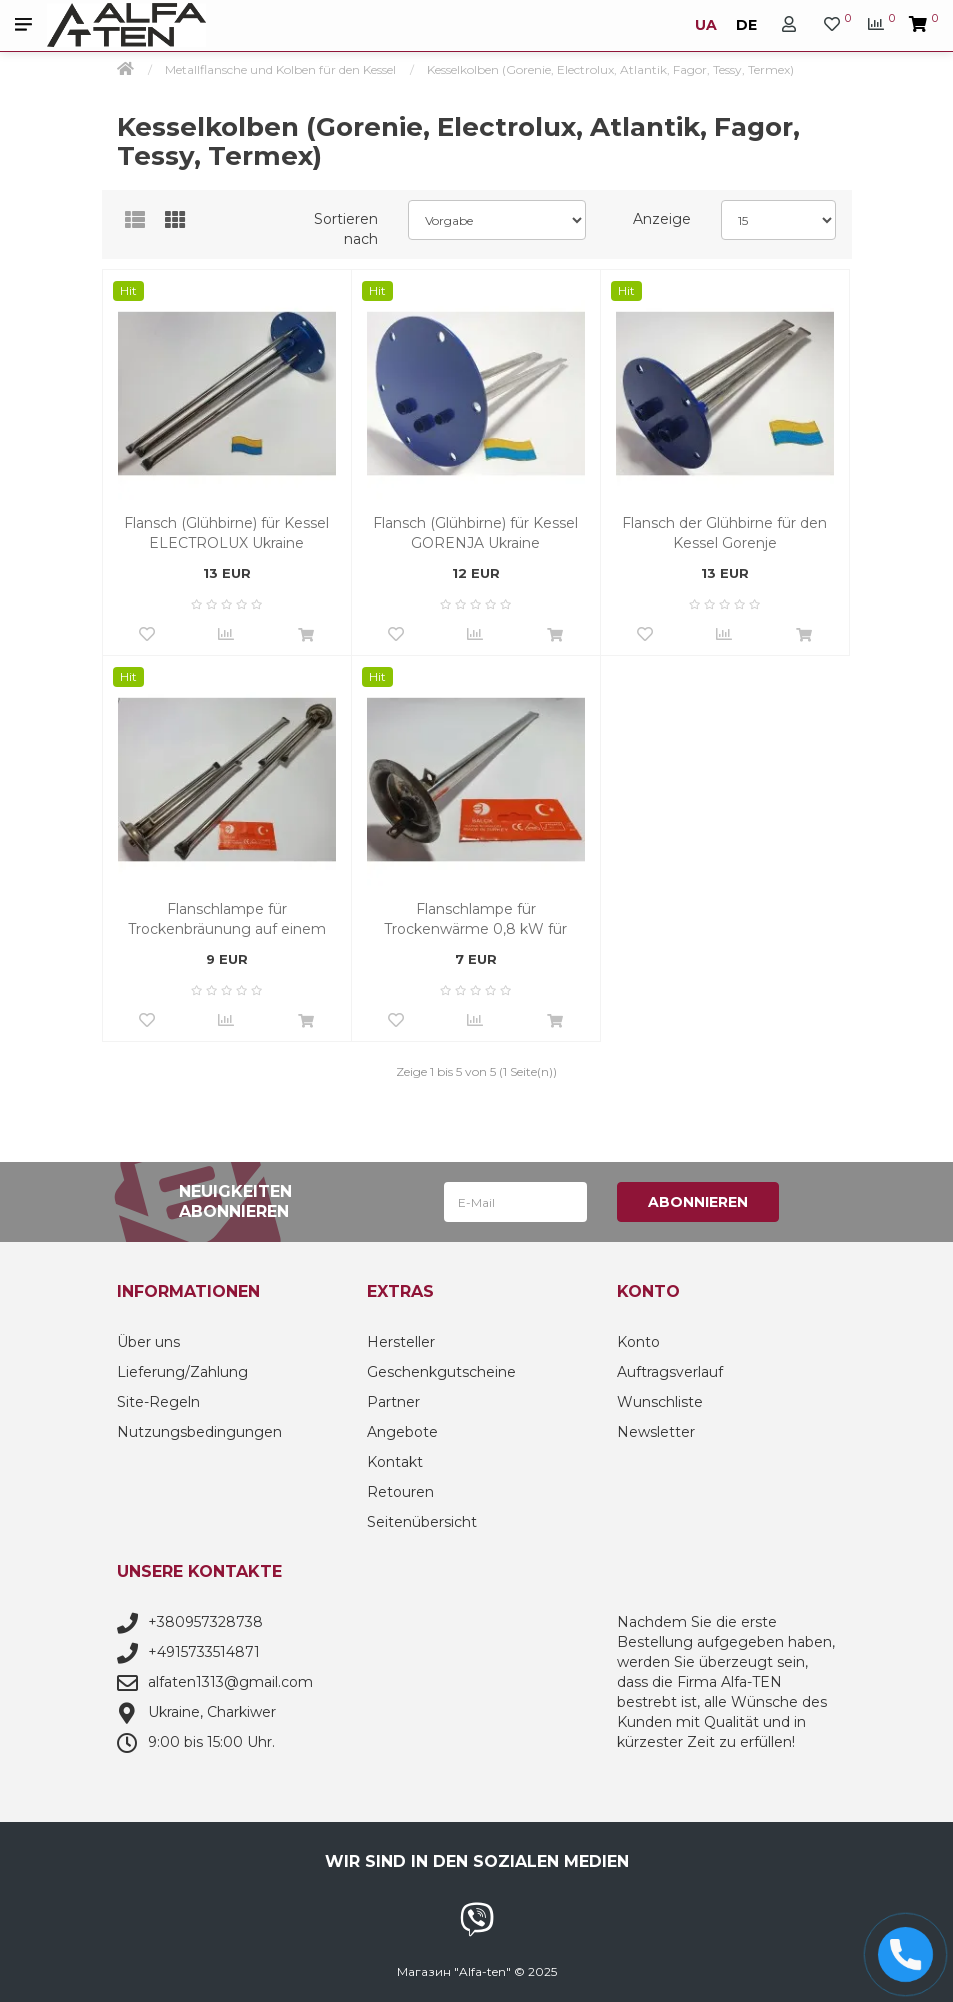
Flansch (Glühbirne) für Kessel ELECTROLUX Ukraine (226, 533)
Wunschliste (660, 1402)
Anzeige (662, 219)
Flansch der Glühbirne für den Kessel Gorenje (724, 533)
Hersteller (401, 1342)
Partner (393, 1402)
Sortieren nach (346, 229)
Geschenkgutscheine (441, 1372)
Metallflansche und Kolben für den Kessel (280, 69)
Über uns (148, 1342)
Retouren (400, 1492)
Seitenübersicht (422, 1522)
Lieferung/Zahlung (182, 1372)
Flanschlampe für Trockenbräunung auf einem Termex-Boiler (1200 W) (227, 919)
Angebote (402, 1432)
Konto (638, 1342)
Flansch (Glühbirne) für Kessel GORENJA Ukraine (475, 533)
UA (708, 25)
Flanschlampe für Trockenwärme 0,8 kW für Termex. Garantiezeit (475, 919)
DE (744, 25)
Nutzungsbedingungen (199, 1432)
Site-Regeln (158, 1402)
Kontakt (395, 1462)
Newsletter (656, 1432)
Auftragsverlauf (670, 1372)
